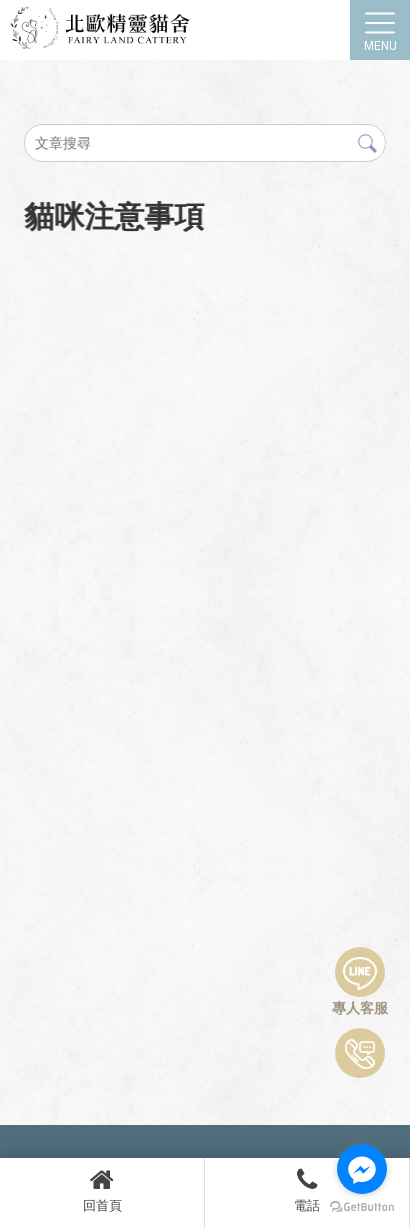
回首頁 (102, 1190)
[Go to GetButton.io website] (362, 1207)
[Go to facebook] (362, 1169)
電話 (307, 1190)
